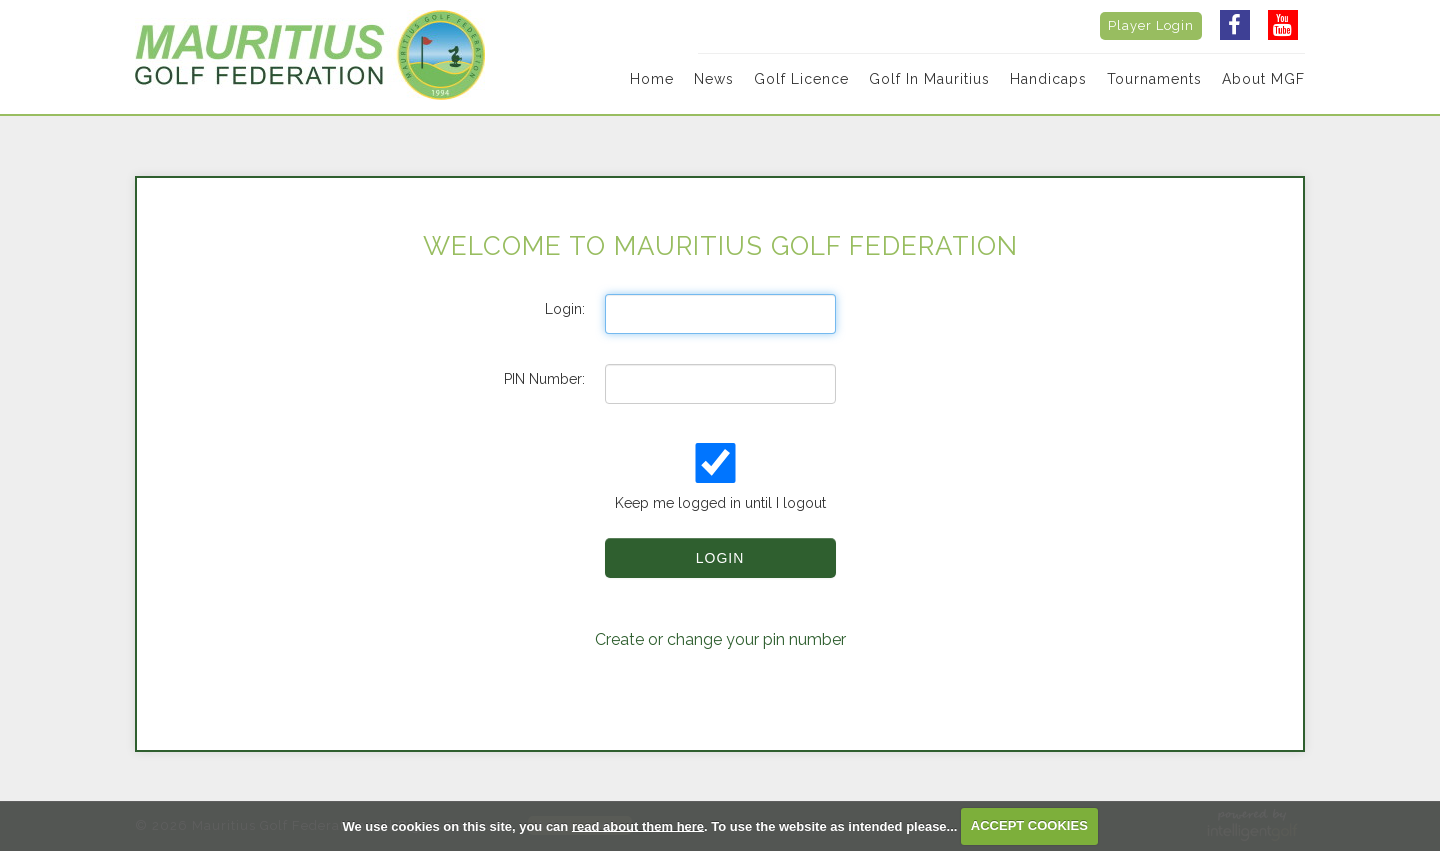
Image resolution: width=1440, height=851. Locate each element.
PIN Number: (544, 379)
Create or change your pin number (720, 639)
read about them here (638, 825)
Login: (565, 309)
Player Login (1151, 25)
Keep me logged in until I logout (718, 477)
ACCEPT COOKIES (1029, 825)
